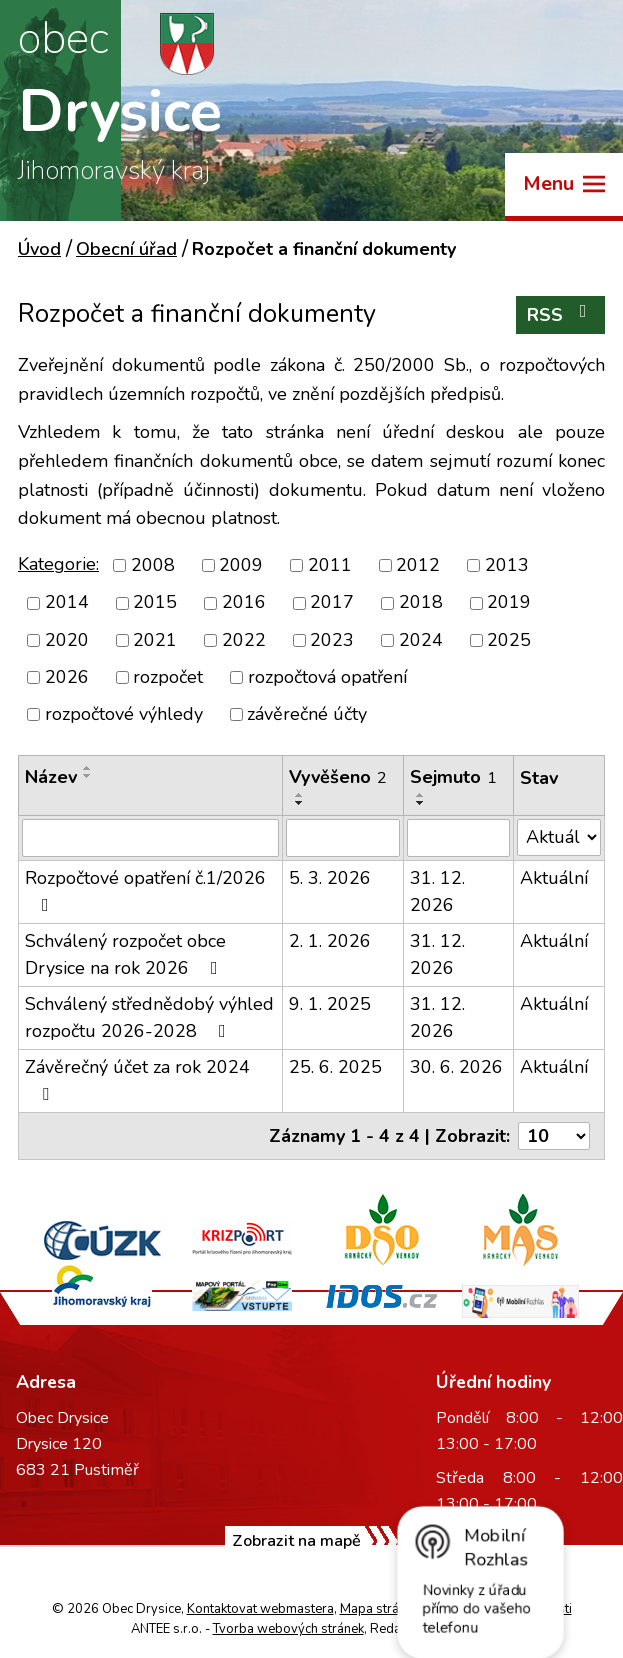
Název (51, 777)
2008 (153, 565)
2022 (244, 640)
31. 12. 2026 (437, 891)
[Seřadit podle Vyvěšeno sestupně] (300, 803)
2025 (509, 640)
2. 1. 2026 (330, 941)
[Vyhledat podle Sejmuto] (458, 838)
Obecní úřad (126, 249)
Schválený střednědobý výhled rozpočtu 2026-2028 (149, 1017)
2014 (67, 603)
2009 (241, 565)
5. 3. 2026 (330, 878)
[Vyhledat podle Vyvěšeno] (343, 838)
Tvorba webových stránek (288, 1629)
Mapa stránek (379, 1609)
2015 (155, 603)
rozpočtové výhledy (124, 714)
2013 (507, 565)
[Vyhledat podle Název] (150, 838)
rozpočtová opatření (327, 677)
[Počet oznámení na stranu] (554, 1136)
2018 (421, 603)
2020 (67, 640)
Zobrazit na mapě (296, 1541)
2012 (418, 565)
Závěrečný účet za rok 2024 (137, 1079)
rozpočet (168, 677)
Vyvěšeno (338, 777)
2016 (244, 603)
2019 (509, 603)
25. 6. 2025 (335, 1067)
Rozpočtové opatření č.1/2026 (145, 890)
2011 (330, 565)
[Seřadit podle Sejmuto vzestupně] (421, 795)
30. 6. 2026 (456, 1067)
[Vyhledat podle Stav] (559, 837)
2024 (421, 640)
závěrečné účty (307, 714)
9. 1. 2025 (330, 1004)
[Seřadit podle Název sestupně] (88, 776)
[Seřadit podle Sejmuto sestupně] (421, 803)
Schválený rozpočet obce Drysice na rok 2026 (125, 954)
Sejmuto (453, 777)
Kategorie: (58, 564)
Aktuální (554, 878)
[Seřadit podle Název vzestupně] (88, 768)
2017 (332, 603)
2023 (332, 640)
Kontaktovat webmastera (260, 1609)
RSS (561, 314)
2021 (155, 640)
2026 (67, 677)
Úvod (39, 249)
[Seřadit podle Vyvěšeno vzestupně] (300, 795)
